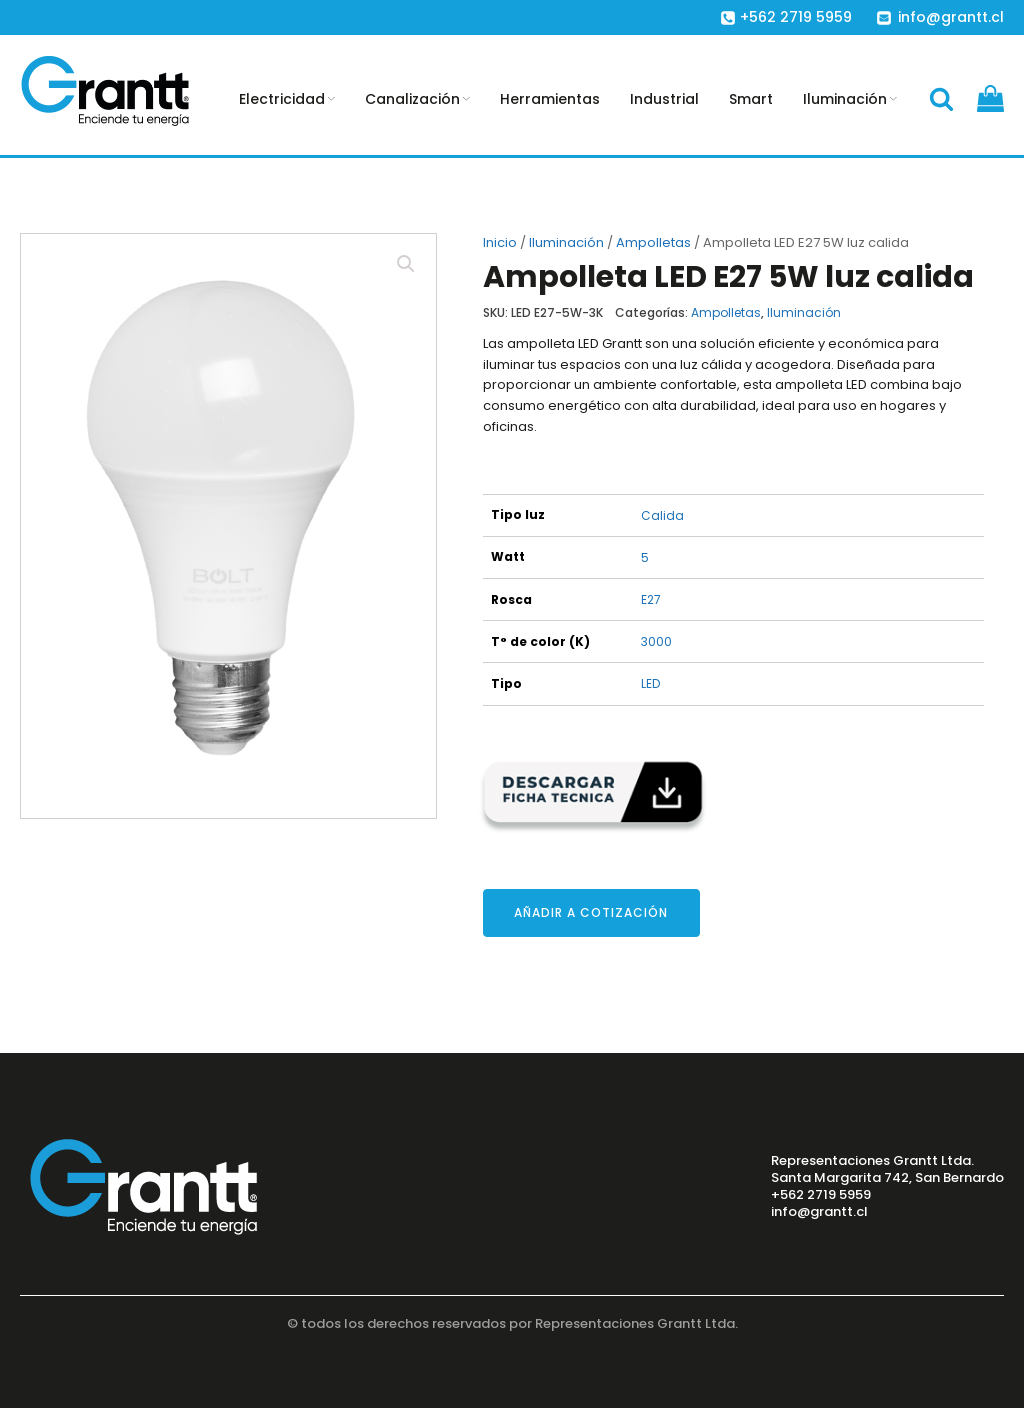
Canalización (417, 99)
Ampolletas (653, 242)
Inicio (500, 242)
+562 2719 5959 (821, 1195)
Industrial (664, 99)
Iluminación (850, 99)
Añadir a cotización (591, 912)
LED (650, 683)
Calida (662, 515)
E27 (651, 599)
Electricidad (287, 99)
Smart (751, 99)
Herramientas (550, 99)
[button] (406, 264)
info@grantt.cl (819, 1212)
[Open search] (941, 98)
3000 (656, 641)
